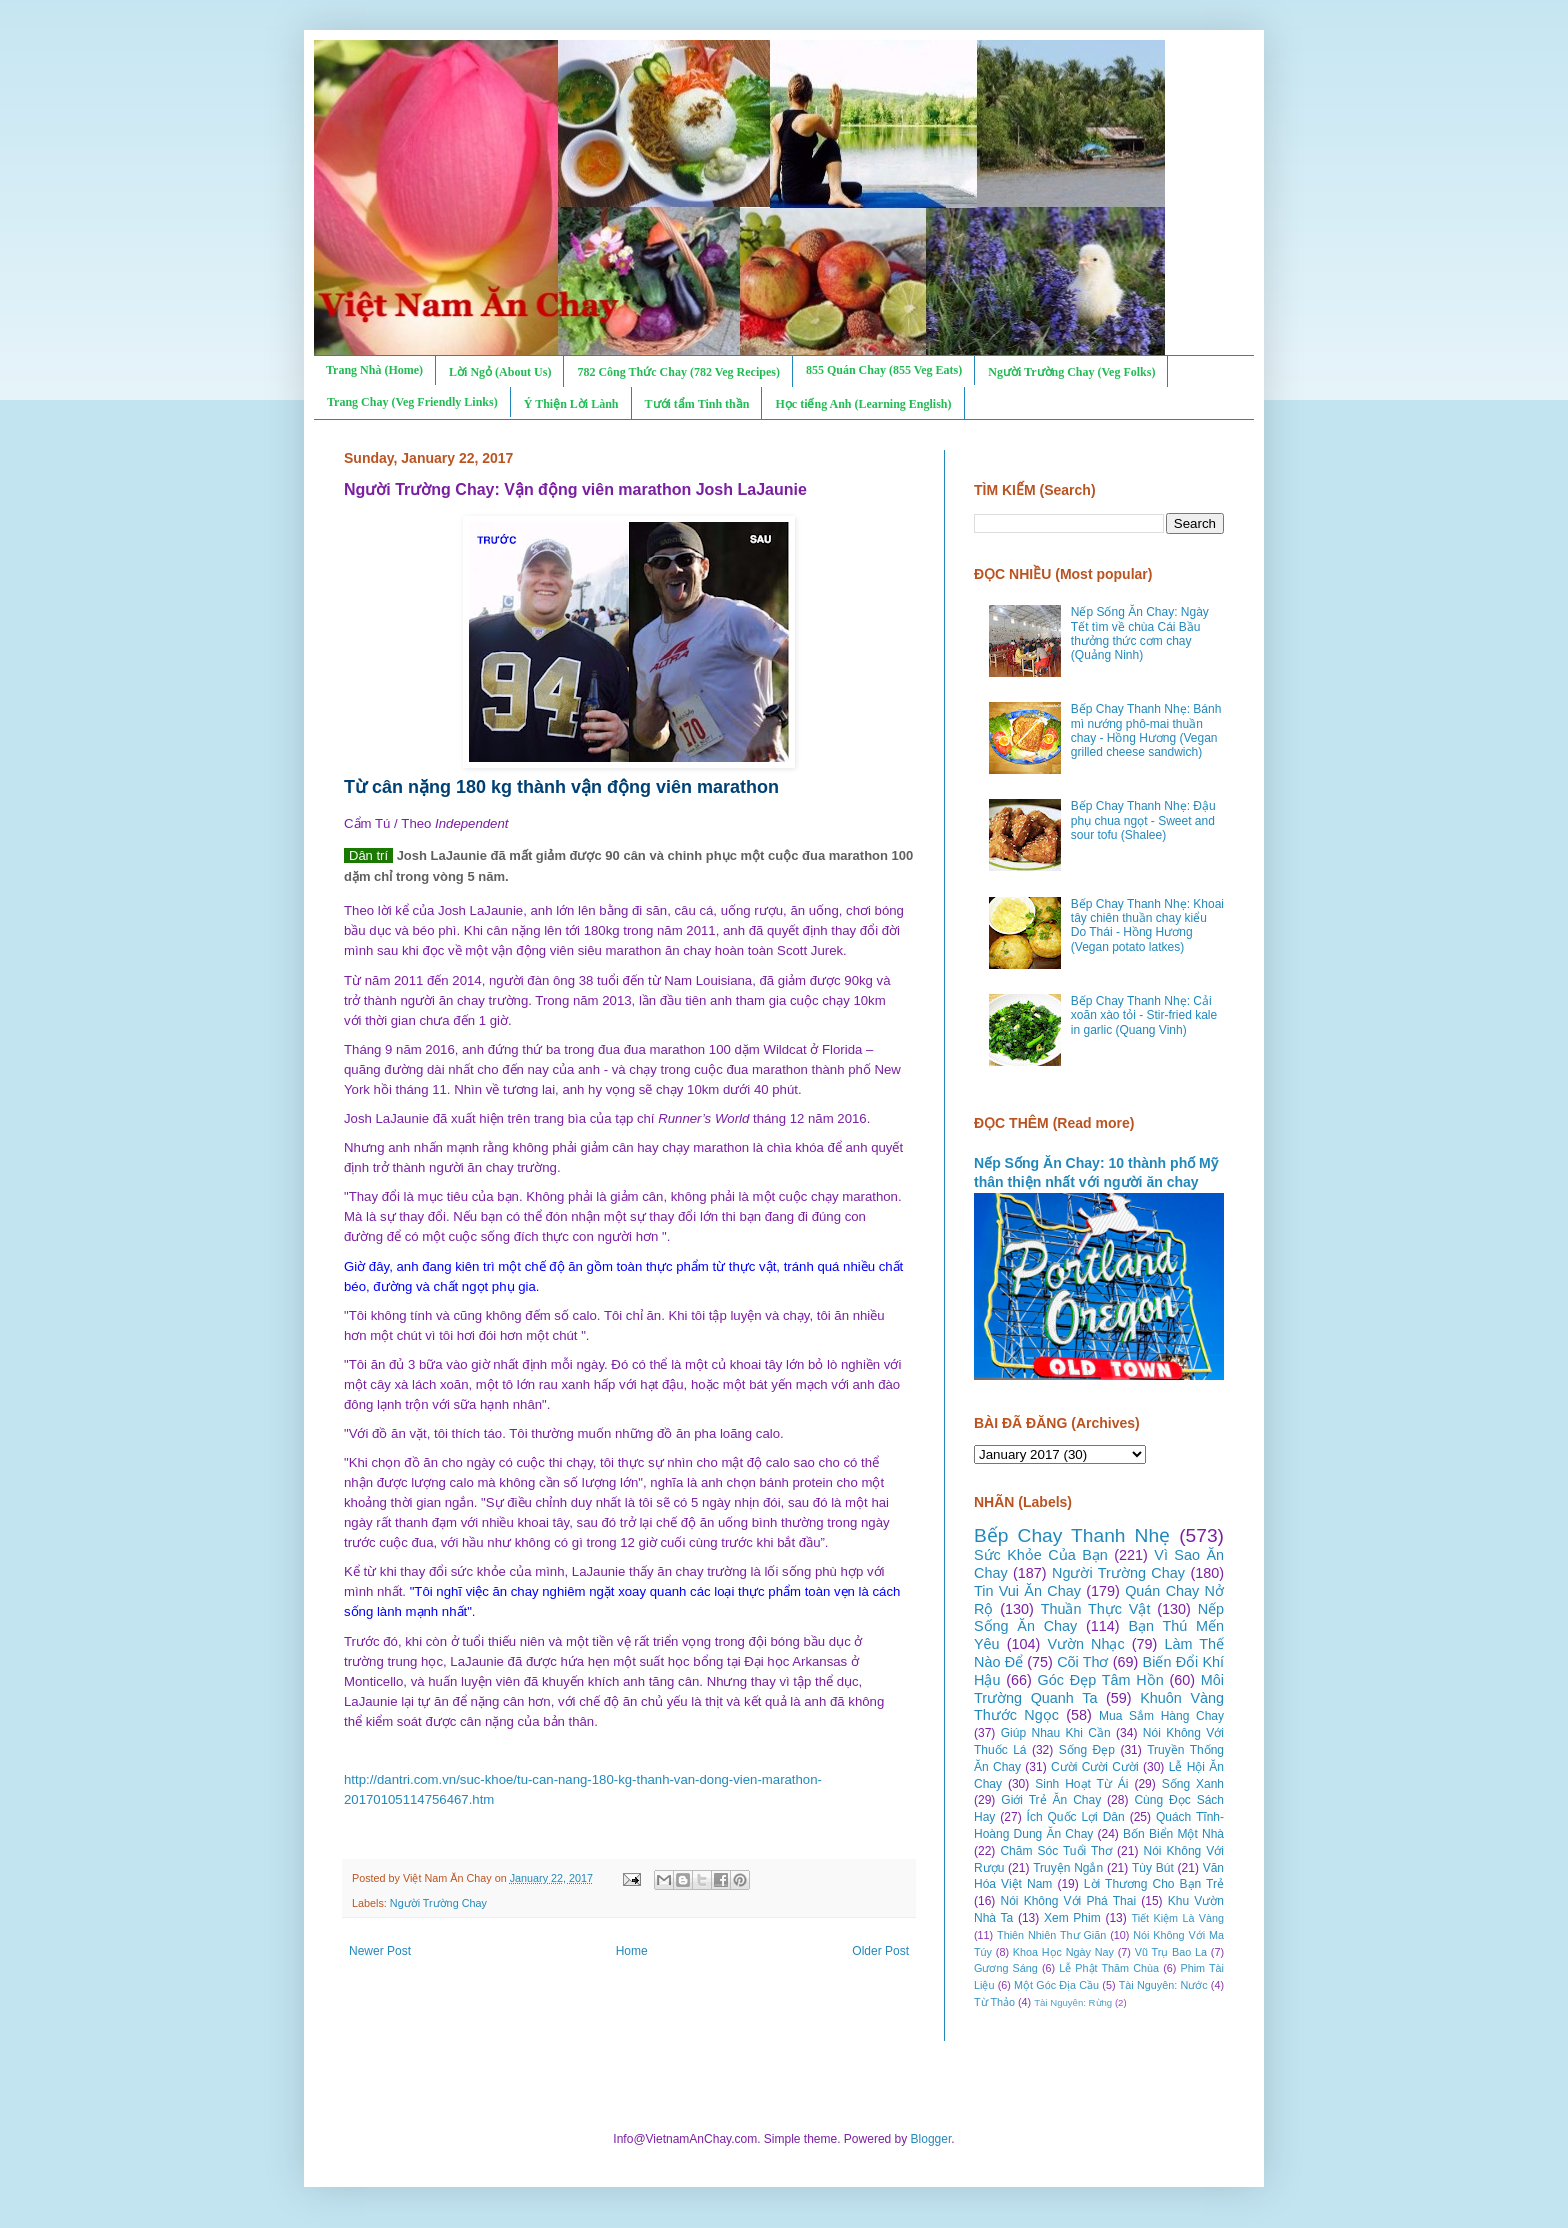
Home (632, 1951)
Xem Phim (1072, 1918)
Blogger (931, 2139)
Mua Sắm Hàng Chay (1161, 1716)
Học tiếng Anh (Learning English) (863, 404)
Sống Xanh (1193, 1784)
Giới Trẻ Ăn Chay (1051, 1800)
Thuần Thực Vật (1096, 1609)
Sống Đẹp (1087, 1750)
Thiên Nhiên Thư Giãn (1051, 1935)
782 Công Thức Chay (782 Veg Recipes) (678, 372)
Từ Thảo (994, 2002)
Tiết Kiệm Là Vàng (1177, 1918)
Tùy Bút (1153, 1868)
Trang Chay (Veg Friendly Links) (412, 402)
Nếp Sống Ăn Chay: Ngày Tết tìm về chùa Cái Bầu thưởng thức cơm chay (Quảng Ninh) (1140, 633)
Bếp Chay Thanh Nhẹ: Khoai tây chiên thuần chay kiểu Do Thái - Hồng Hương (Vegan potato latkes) (1147, 925)
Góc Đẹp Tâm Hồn (1101, 1680)
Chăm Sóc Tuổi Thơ (1056, 1851)
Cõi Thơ (1082, 1662)
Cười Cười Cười (1095, 1767)
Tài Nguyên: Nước (1163, 1985)
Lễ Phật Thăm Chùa (1109, 1968)
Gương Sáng (1006, 1968)
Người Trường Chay (438, 1903)
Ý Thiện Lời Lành (571, 404)
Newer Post (380, 1951)
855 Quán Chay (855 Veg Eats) (884, 370)
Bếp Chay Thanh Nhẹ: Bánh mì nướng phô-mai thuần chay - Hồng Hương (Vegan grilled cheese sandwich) (1146, 730)
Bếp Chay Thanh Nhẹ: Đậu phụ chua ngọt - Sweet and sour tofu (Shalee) (1143, 820)
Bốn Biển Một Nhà (1173, 1834)
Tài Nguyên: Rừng (1073, 2002)
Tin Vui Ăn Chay (1027, 1591)
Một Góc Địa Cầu (1056, 1985)
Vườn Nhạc (1085, 1644)
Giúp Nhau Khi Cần (1056, 1733)
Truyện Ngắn (1068, 1868)
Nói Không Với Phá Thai (1069, 1901)
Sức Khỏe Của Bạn (1041, 1555)
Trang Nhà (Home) (374, 370)
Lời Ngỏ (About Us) (500, 372)
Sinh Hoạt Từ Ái (1081, 1784)
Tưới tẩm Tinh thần (697, 404)
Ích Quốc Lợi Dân (1076, 1817)
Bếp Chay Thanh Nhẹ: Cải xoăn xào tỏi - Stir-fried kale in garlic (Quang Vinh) (1144, 1015)
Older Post (880, 1951)
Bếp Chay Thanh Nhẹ (1072, 1535)
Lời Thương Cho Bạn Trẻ (1154, 1884)
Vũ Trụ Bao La (1171, 1952)
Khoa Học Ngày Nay (1063, 1952)
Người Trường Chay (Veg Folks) (1071, 372)
